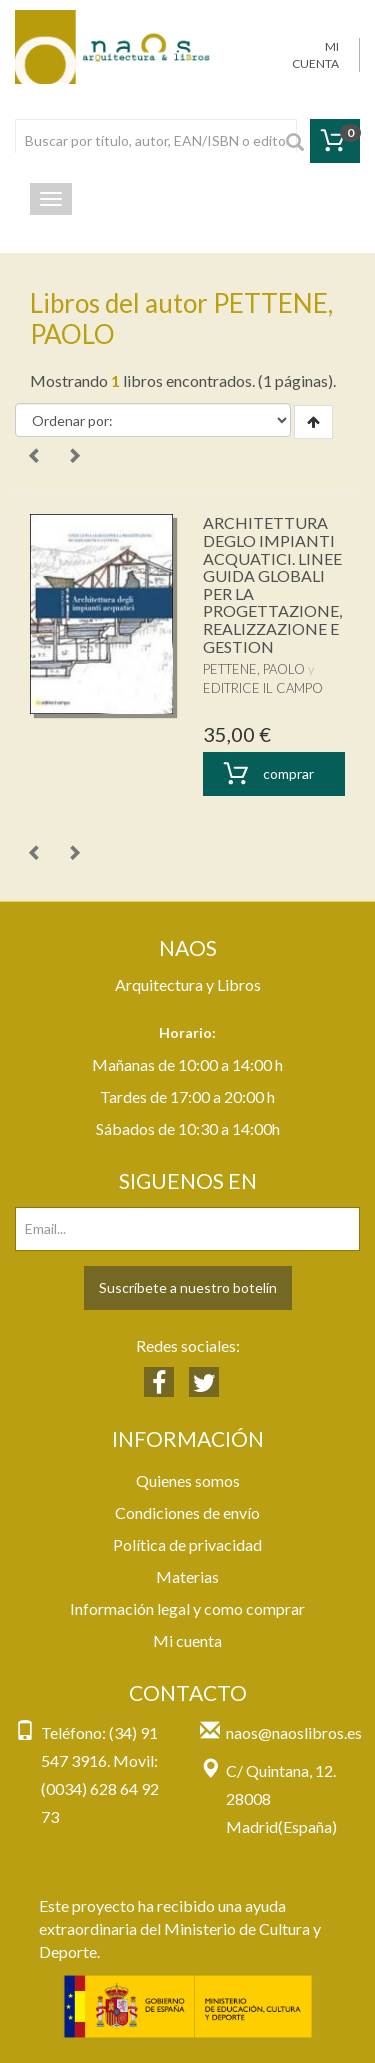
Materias (187, 1576)
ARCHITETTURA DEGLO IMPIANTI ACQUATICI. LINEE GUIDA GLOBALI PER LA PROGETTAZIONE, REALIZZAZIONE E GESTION (272, 584)
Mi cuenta (187, 1640)
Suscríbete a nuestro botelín (188, 1287)
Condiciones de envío (187, 1512)
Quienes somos (188, 1480)
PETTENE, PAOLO (254, 669)
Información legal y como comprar (187, 1608)
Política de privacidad (187, 1544)
